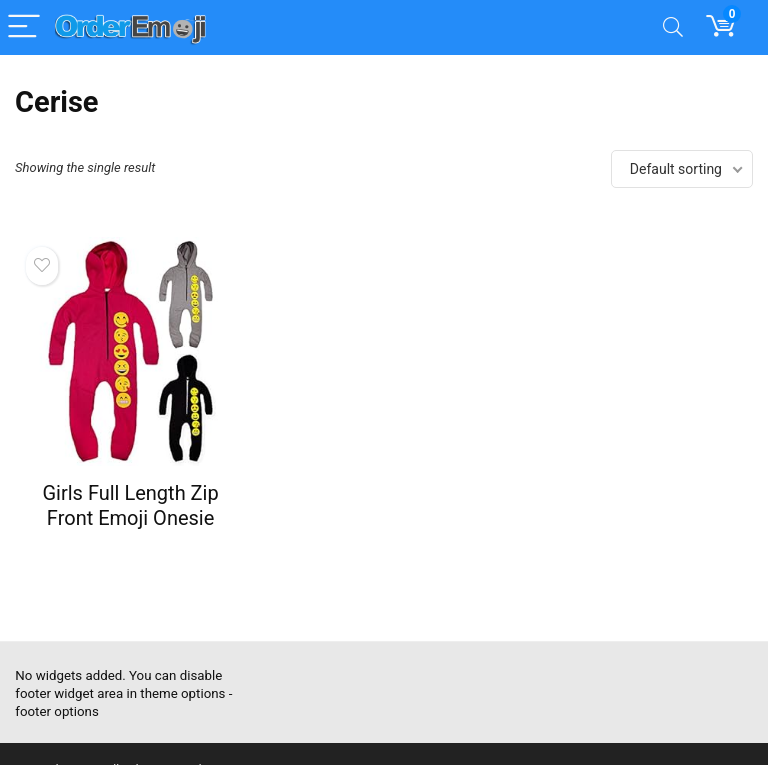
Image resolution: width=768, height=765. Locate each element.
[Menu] (24, 27)
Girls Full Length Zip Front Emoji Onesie (130, 505)
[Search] (673, 27)
